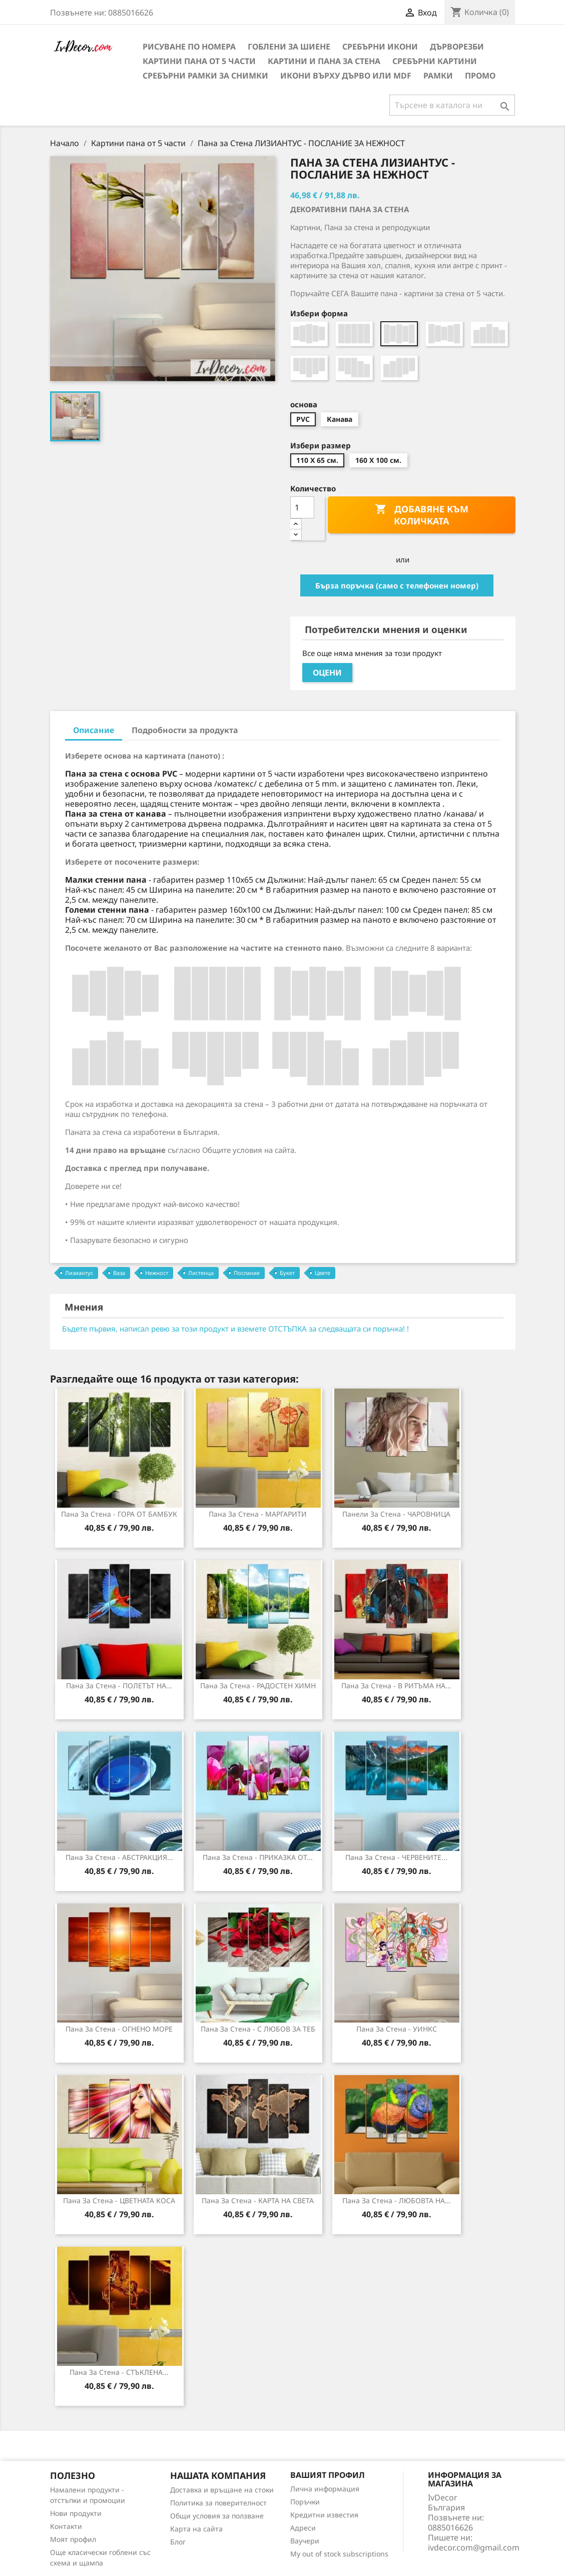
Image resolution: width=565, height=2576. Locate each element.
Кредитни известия (324, 2514)
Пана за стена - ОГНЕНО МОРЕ (119, 2029)
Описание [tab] (93, 730)
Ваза (119, 1272)
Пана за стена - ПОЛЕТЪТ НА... (119, 1685)
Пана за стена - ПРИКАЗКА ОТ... (258, 1857)
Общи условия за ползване (217, 2515)
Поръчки (305, 2501)
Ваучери (304, 2540)
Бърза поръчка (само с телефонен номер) (396, 585)
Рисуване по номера (189, 46)
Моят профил (73, 2539)
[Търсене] (452, 105)
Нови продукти (76, 2513)
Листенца (201, 1272)
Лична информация (324, 2488)
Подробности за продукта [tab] (185, 730)
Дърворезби (457, 46)
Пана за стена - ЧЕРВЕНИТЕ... (396, 1857)
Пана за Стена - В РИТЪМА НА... (396, 1685)
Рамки (438, 75)
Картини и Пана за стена (324, 61)
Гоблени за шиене (289, 46)
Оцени (327, 672)
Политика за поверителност (218, 2502)
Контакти (66, 2526)
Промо (480, 75)
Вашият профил (327, 2474)
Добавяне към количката (421, 515)
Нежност (156, 1272)
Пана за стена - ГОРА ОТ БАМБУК (119, 1514)
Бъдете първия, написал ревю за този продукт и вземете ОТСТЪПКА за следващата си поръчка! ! (235, 1329)
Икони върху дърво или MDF (345, 75)
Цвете (322, 1272)
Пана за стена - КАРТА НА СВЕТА (258, 2200)
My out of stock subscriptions (339, 2553)
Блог (178, 2541)
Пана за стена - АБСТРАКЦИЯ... (119, 1857)
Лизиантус (79, 1272)
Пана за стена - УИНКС (396, 2029)
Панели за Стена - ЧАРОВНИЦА (396, 1514)
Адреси (303, 2527)
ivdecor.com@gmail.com (473, 2547)
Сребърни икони (380, 46)
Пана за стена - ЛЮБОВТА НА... (396, 2200)
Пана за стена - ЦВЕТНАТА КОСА (119, 2200)
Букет (287, 1272)
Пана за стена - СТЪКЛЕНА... (119, 2372)
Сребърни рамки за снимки (205, 75)
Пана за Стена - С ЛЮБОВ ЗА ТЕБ (258, 2029)
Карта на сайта (196, 2528)
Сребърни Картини (434, 61)
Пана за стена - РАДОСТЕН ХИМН (258, 1685)
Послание (247, 1272)
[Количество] (302, 507)
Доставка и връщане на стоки (222, 2489)
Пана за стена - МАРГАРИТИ (258, 1514)
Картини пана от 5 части (199, 61)
